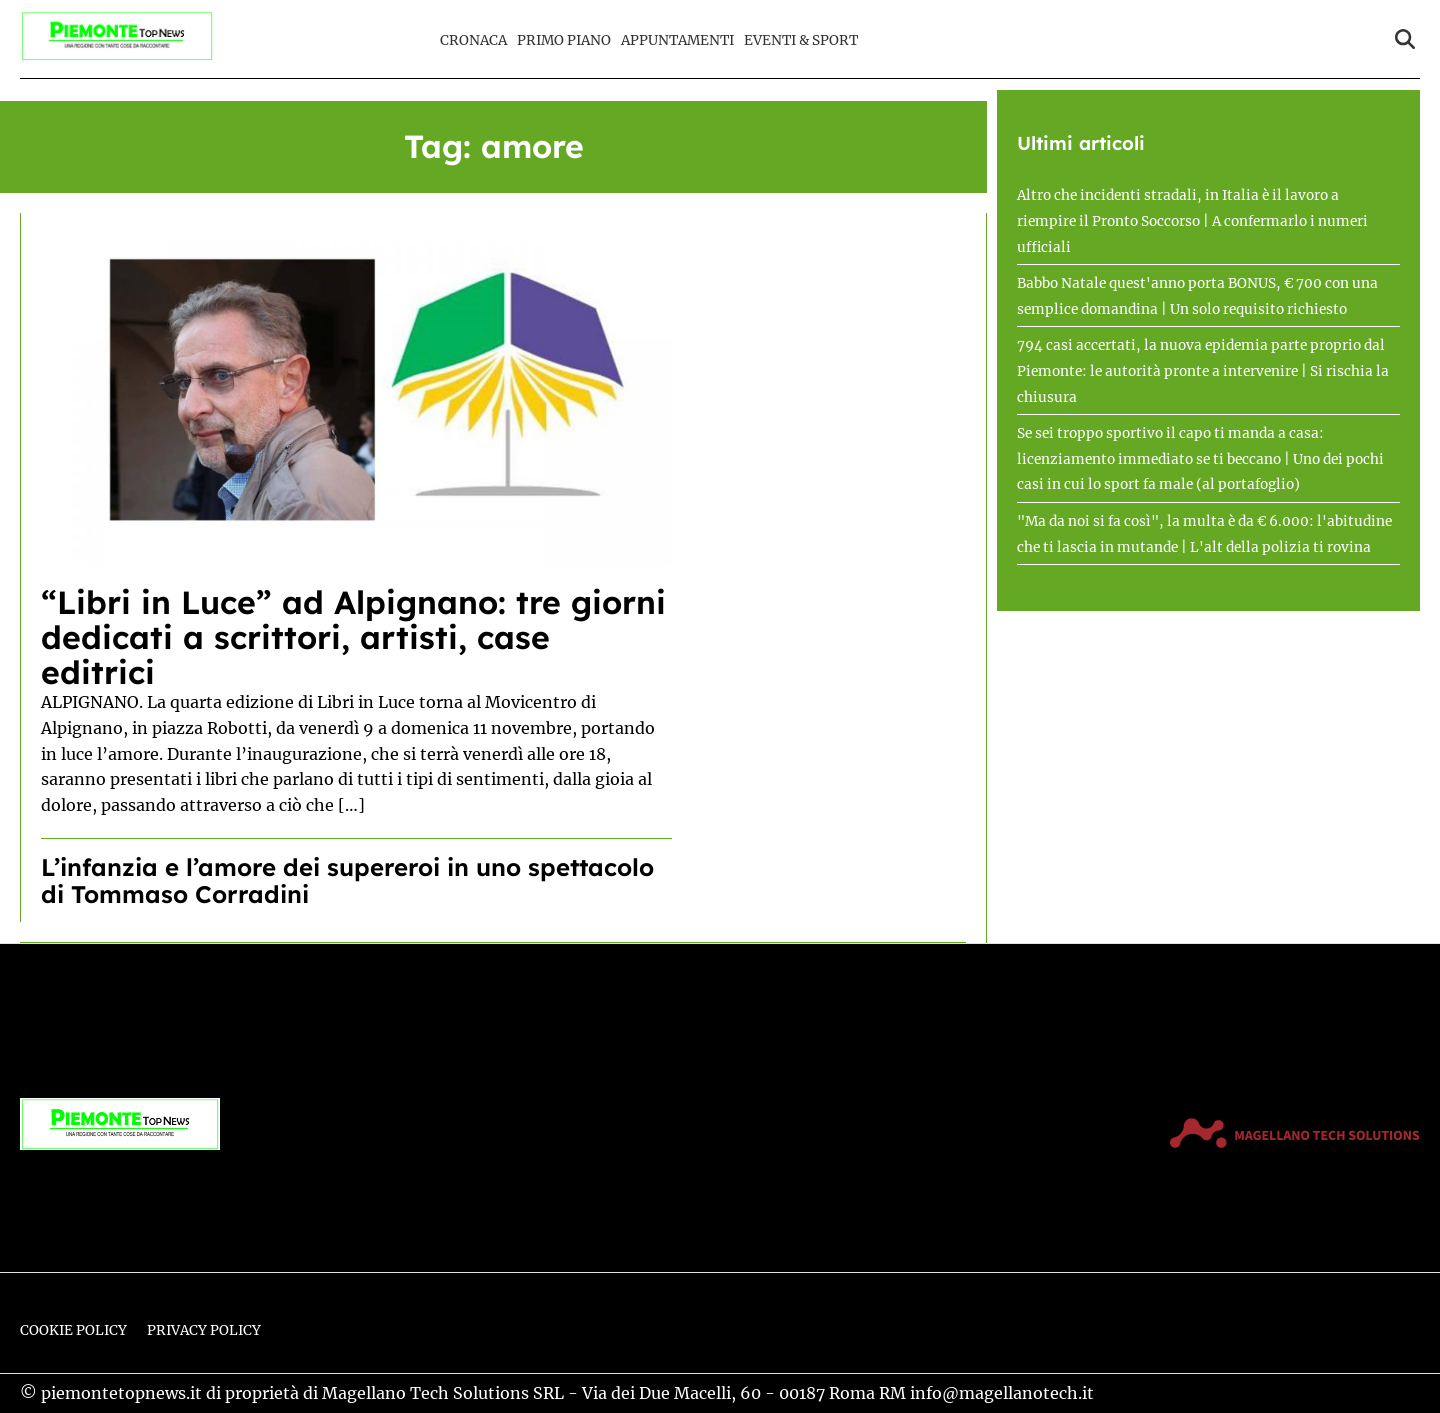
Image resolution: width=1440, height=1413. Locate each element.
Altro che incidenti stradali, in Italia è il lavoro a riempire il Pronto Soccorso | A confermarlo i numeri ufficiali (1192, 221)
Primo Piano (564, 40)
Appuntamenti (677, 40)
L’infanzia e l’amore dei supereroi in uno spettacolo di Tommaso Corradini (347, 880)
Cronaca (473, 40)
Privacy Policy (204, 1330)
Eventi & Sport (801, 40)
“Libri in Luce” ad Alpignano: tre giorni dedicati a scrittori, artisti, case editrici (353, 637)
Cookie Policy (73, 1330)
